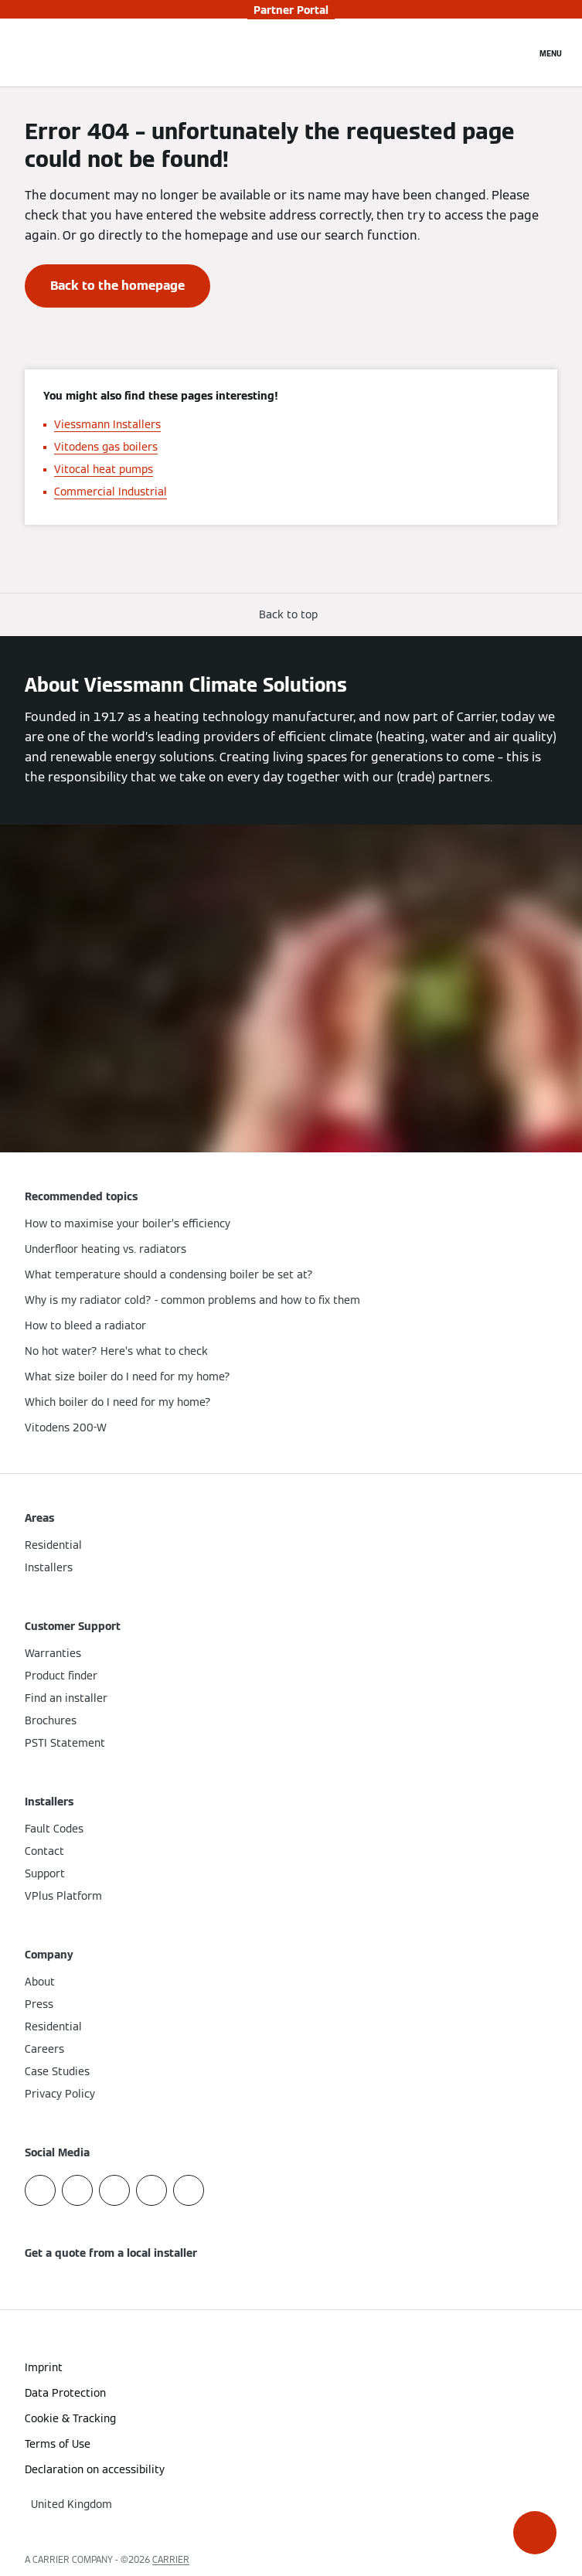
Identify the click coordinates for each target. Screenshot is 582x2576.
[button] (534, 2532)
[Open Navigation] (550, 52)
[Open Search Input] (516, 52)
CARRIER (170, 2559)
